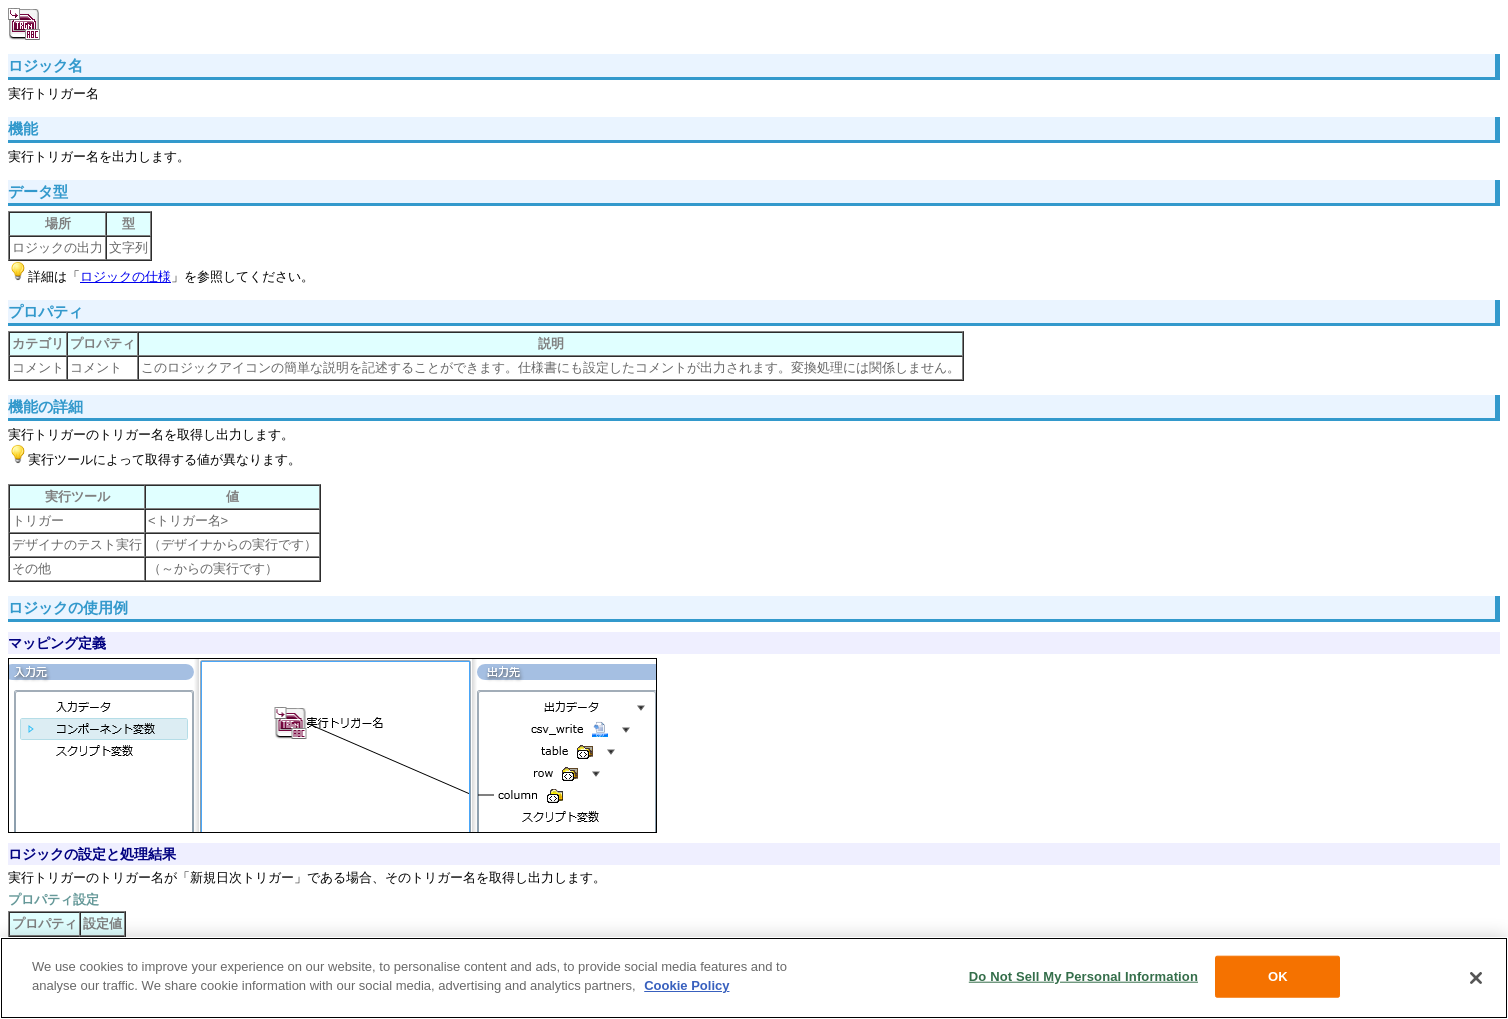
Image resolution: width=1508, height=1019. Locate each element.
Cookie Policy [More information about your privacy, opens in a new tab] (686, 985)
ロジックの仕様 (125, 276)
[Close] (1476, 978)
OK (1278, 976)
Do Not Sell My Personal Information (1083, 976)
